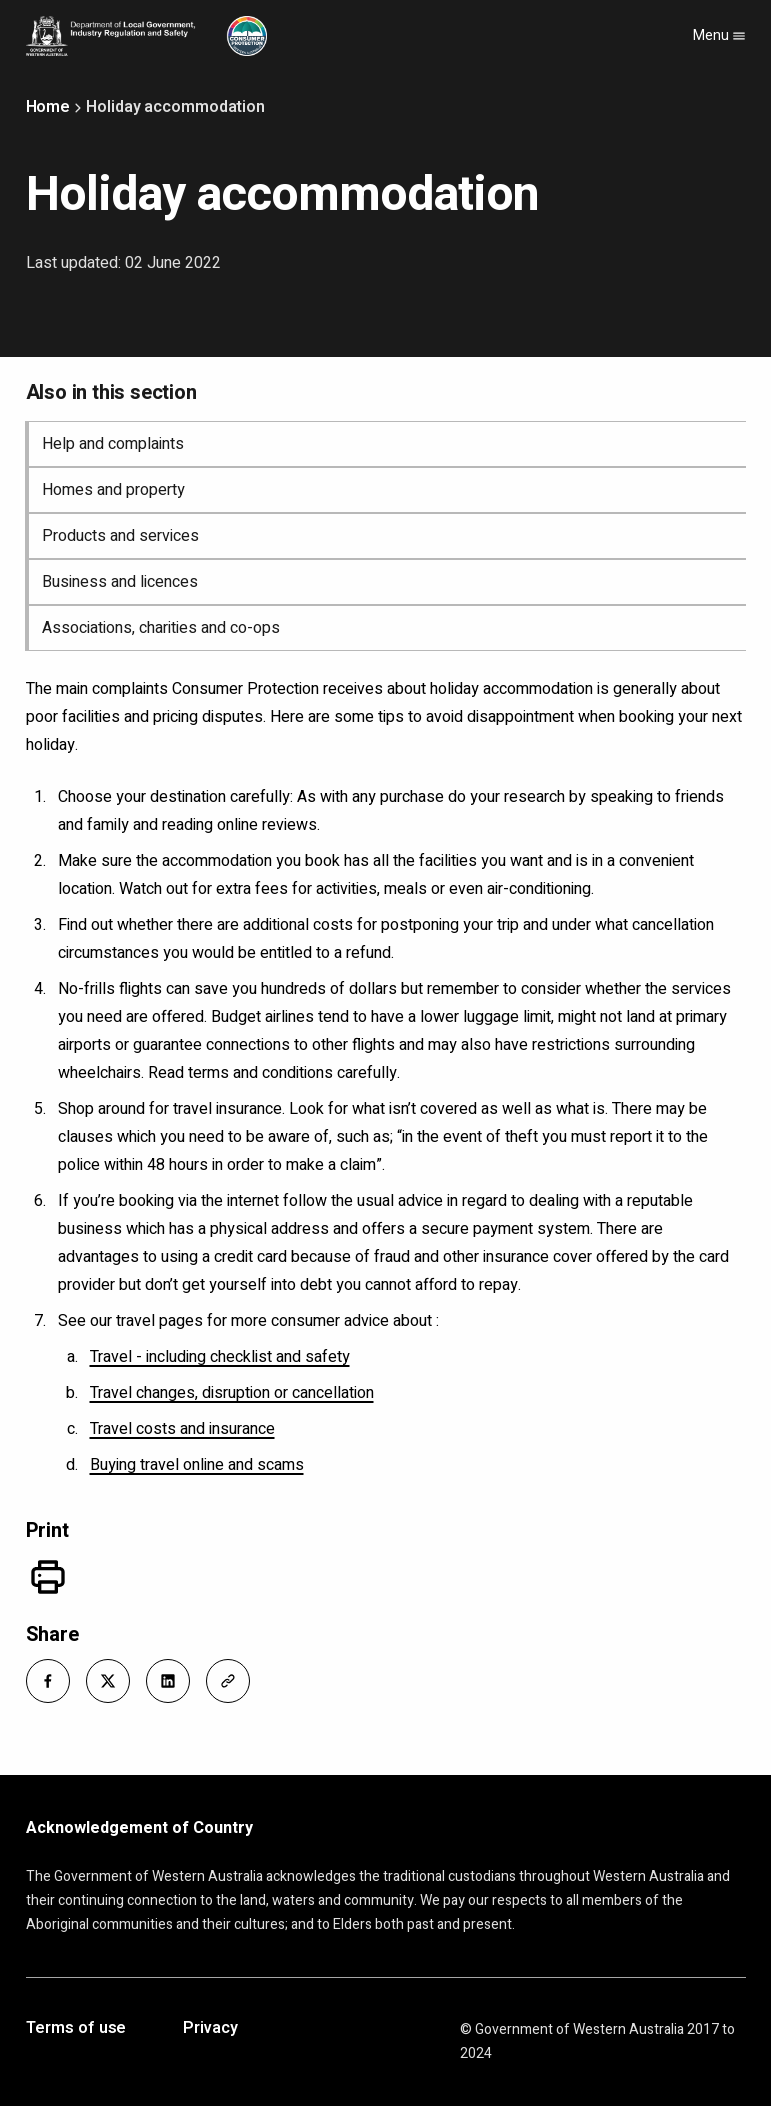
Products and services (120, 536)
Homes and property (113, 490)
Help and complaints (113, 444)
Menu (719, 35)
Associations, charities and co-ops (161, 628)
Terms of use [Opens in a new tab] (76, 2029)
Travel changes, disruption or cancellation (232, 1393)
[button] (48, 1681)
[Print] (48, 1577)
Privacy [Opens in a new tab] (210, 2029)
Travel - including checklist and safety (220, 1357)
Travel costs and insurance (182, 1429)
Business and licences (120, 582)
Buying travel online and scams (197, 1465)
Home (48, 107)
